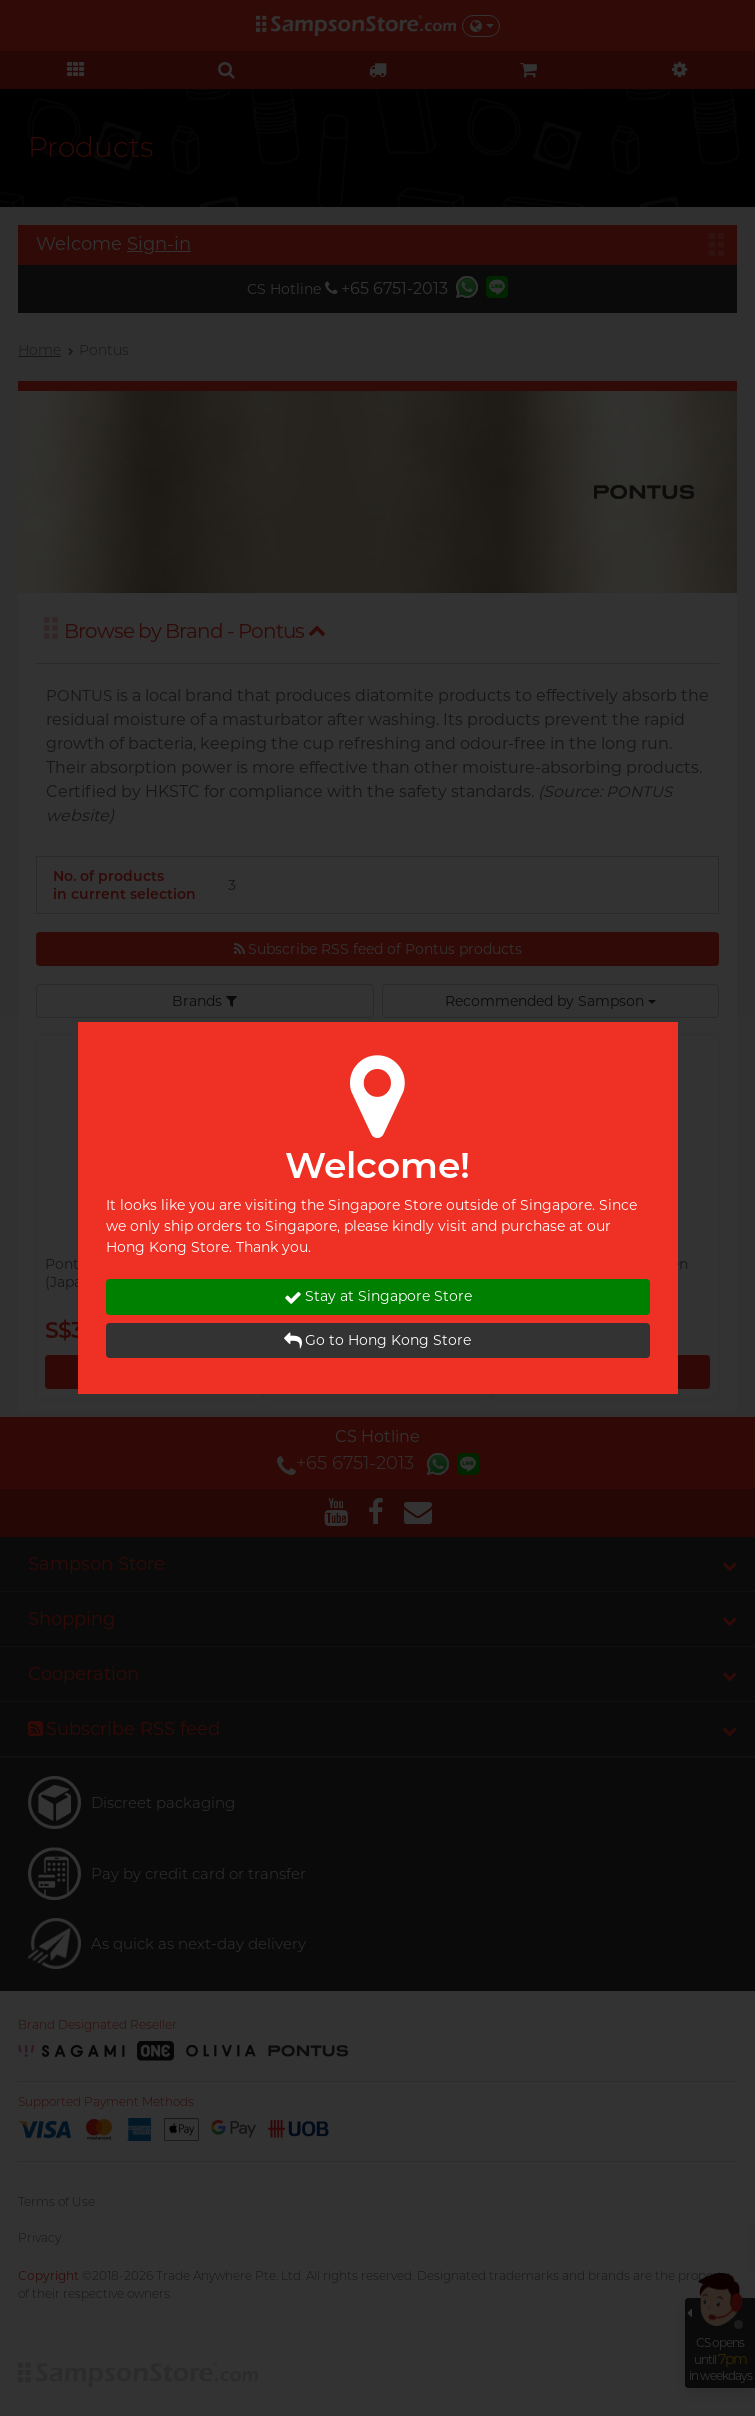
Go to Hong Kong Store (377, 1340)
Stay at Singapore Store (378, 1296)
